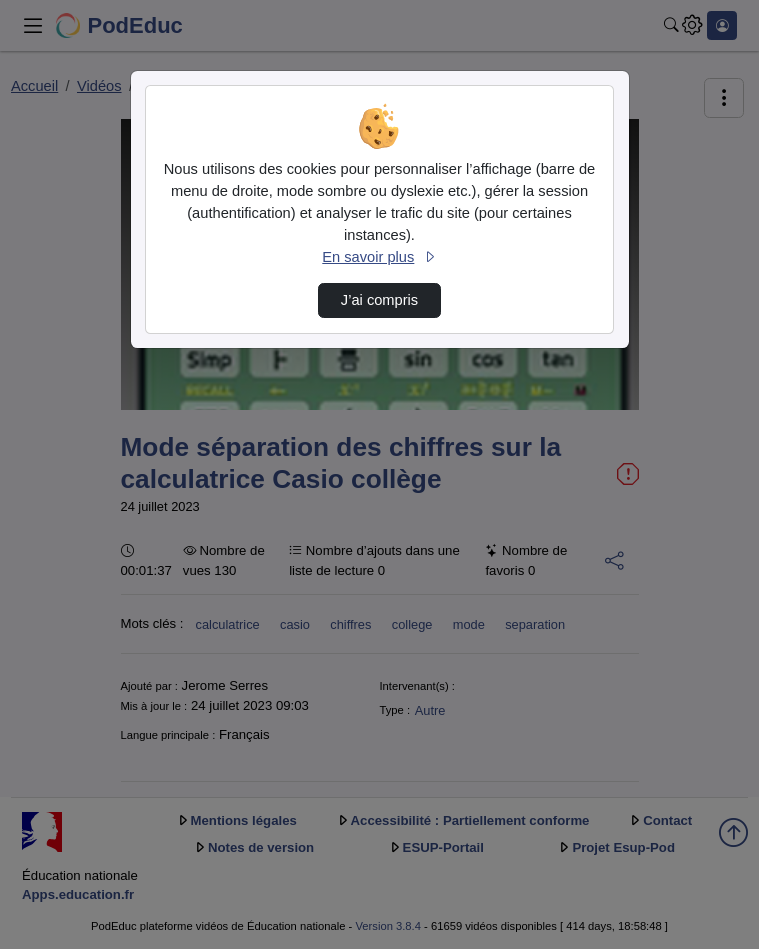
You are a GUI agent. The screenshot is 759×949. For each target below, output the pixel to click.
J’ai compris (379, 300)
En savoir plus (379, 257)
